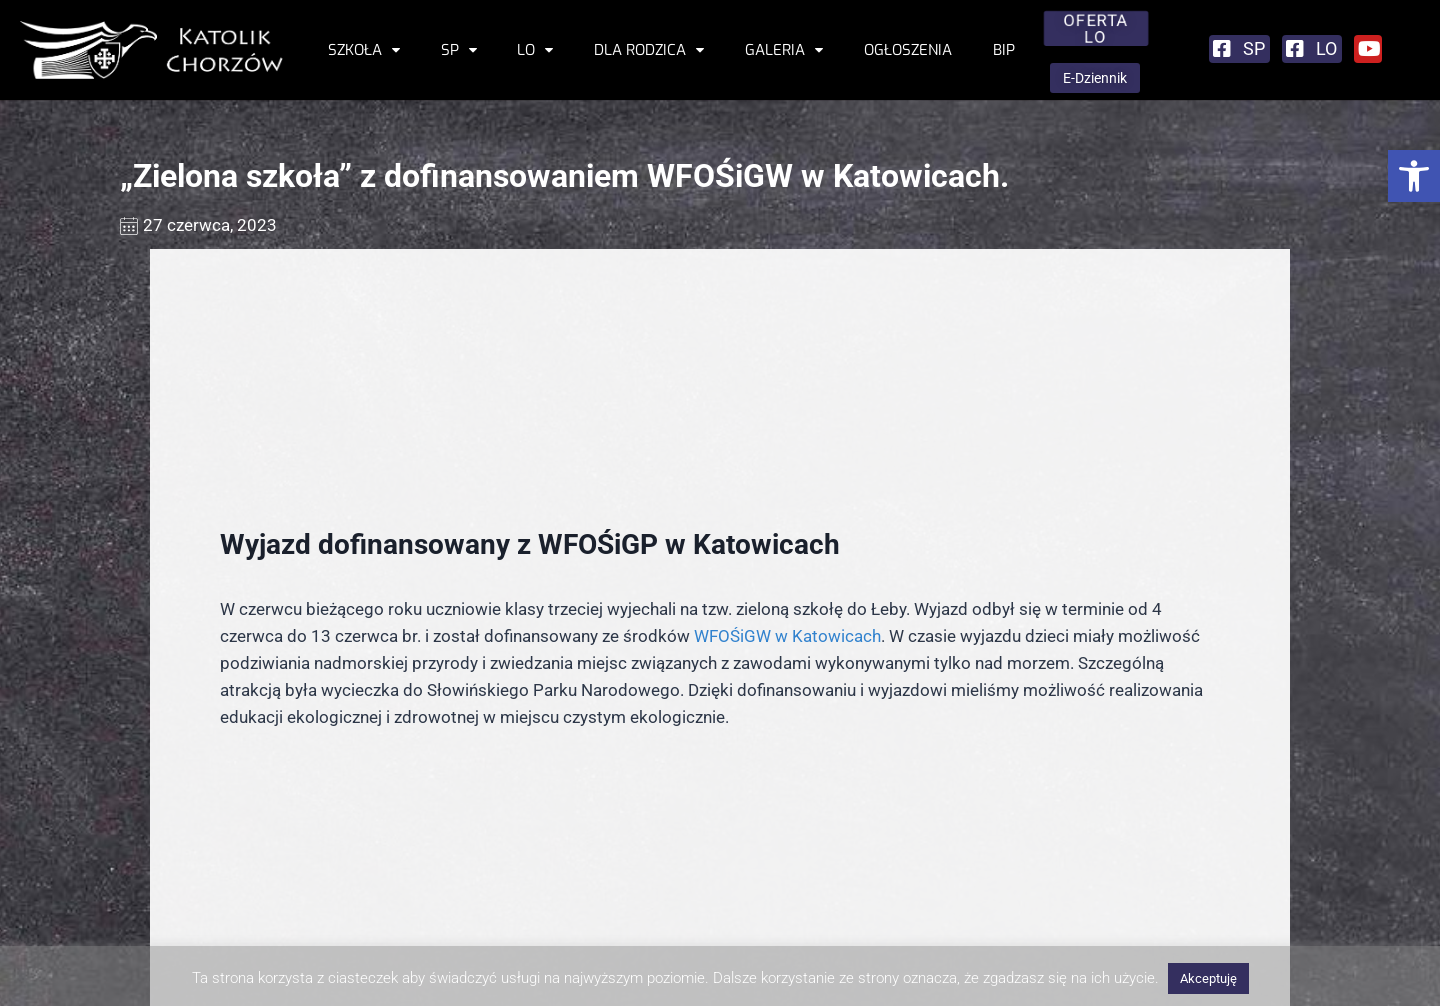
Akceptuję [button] (1208, 978)
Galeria (784, 50)
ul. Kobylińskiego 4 (1295, 935)
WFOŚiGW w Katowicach (787, 415)
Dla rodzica (649, 50)
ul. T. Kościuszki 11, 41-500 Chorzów (246, 890)
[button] (1414, 176)
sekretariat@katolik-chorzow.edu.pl (268, 935)
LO (535, 50)
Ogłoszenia (908, 50)
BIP (1004, 50)
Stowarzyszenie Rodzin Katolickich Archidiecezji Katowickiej (1194, 912)
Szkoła (364, 50)
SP (459, 50)
